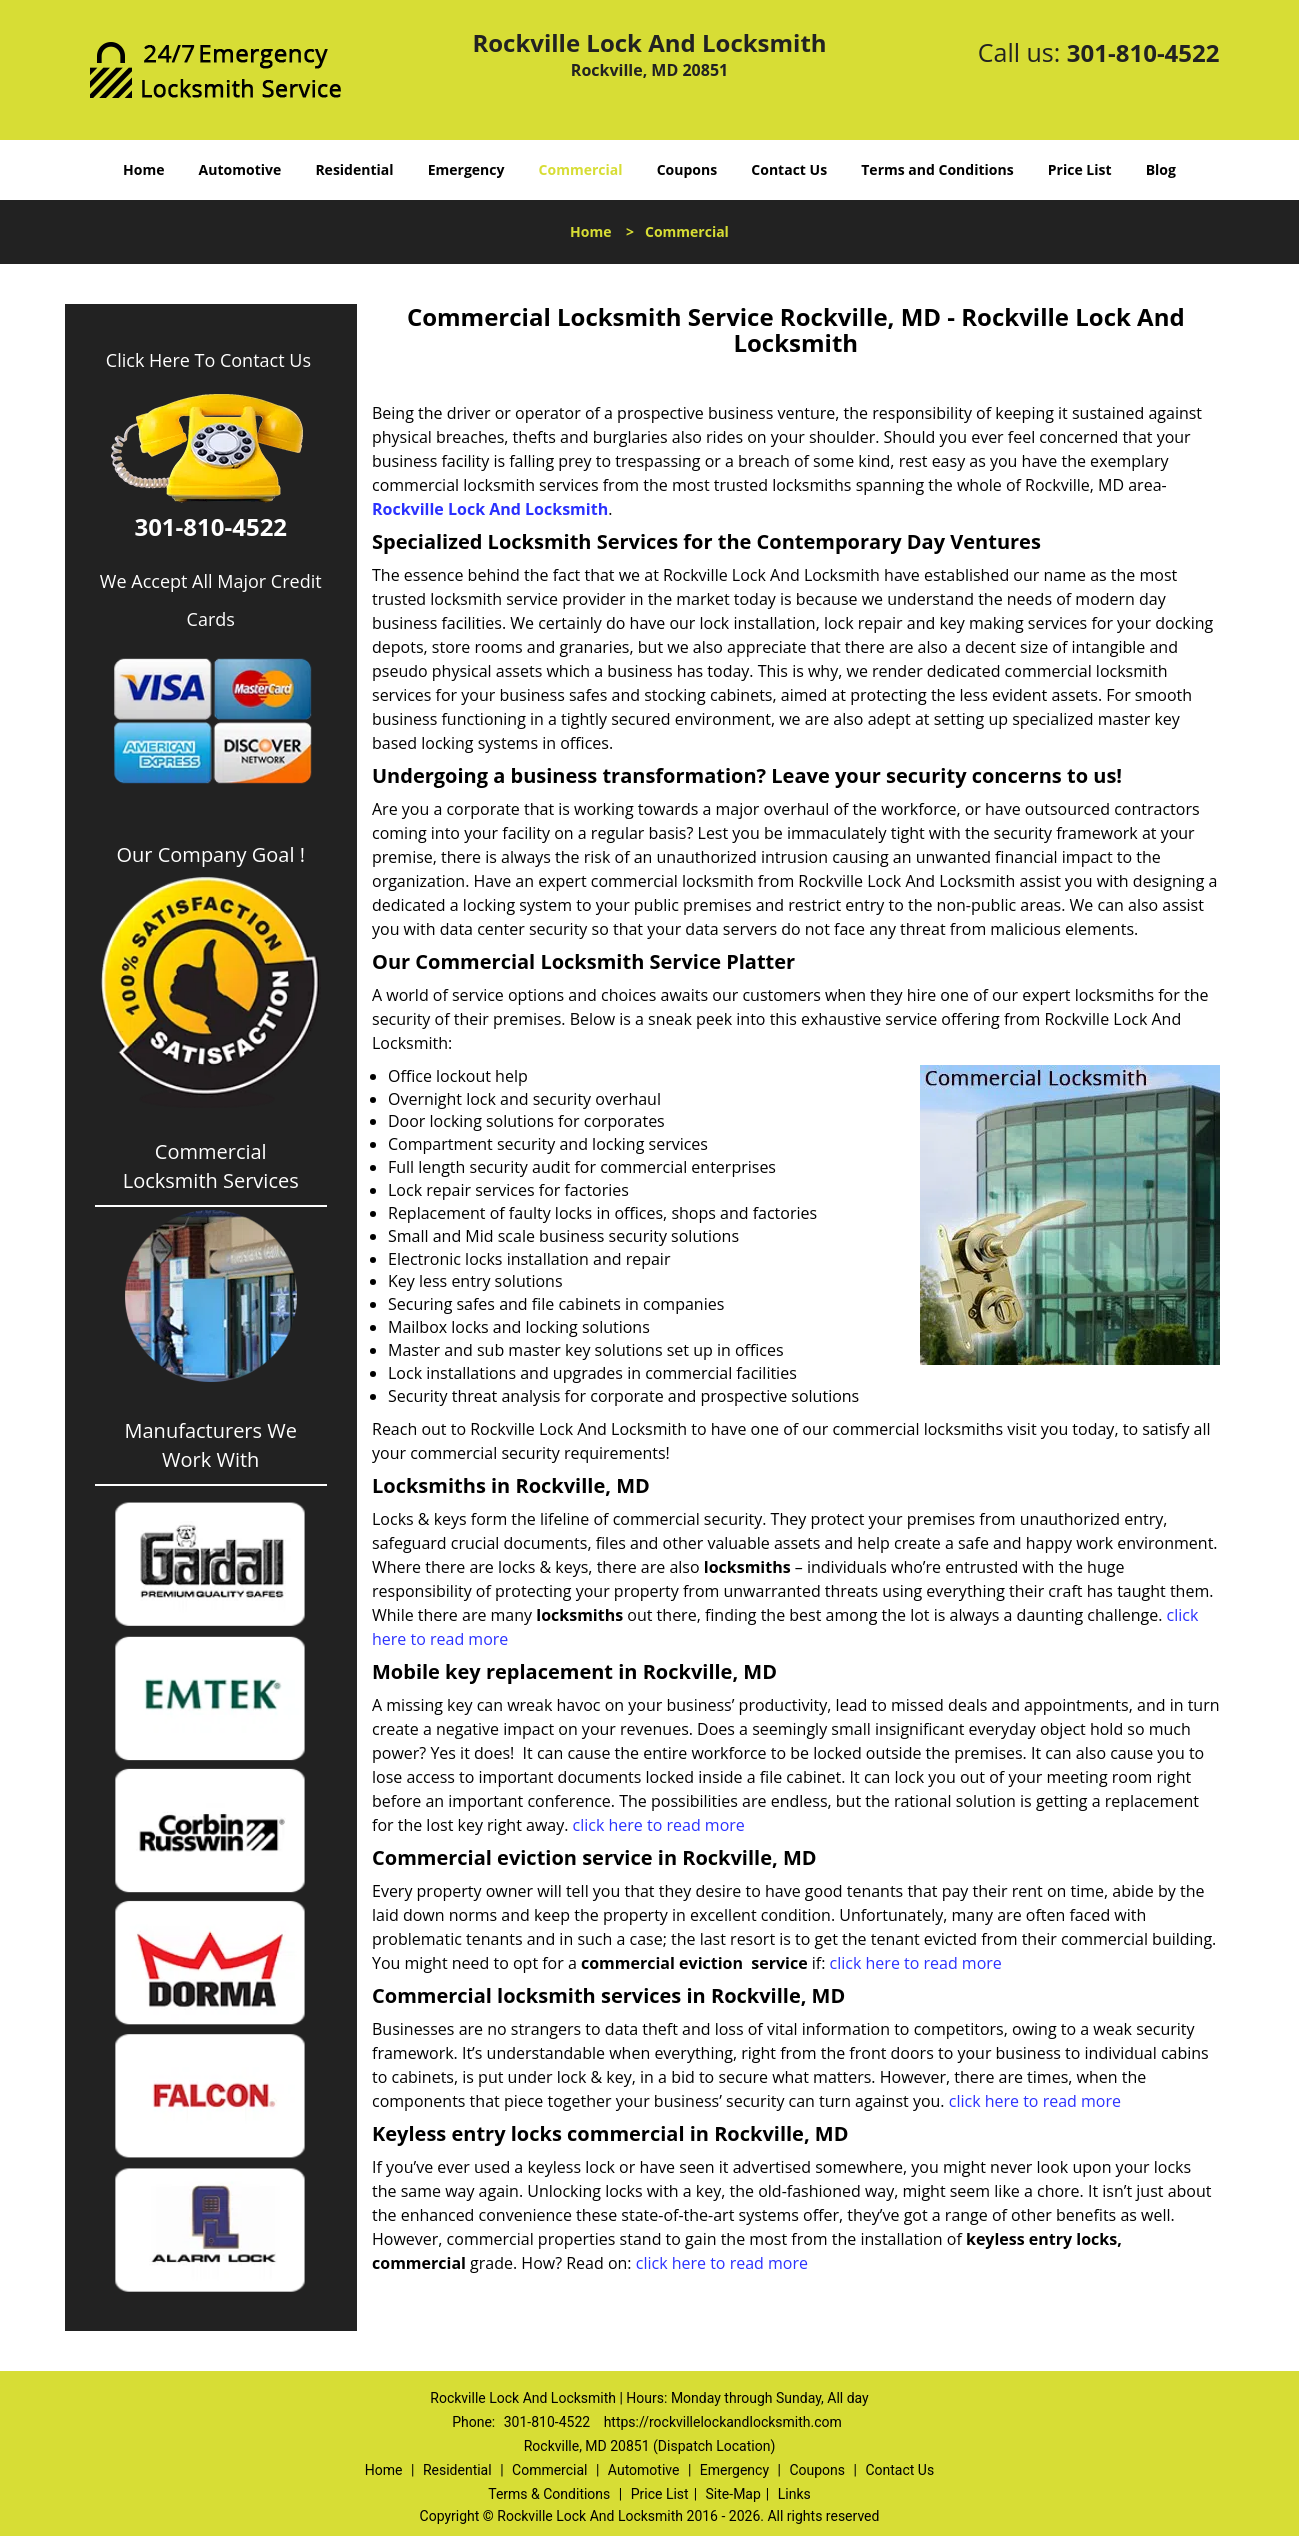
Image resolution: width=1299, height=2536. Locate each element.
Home (143, 169)
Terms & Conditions (549, 2494)
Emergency (466, 169)
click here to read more (659, 1825)
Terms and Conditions (937, 169)
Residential (354, 169)
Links (794, 2494)
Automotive (240, 169)
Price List (1080, 169)
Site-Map (733, 2494)
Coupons (687, 169)
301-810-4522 (1143, 52)
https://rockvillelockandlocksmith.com (723, 2422)
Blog (1161, 169)
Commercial (581, 169)
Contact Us (789, 169)
